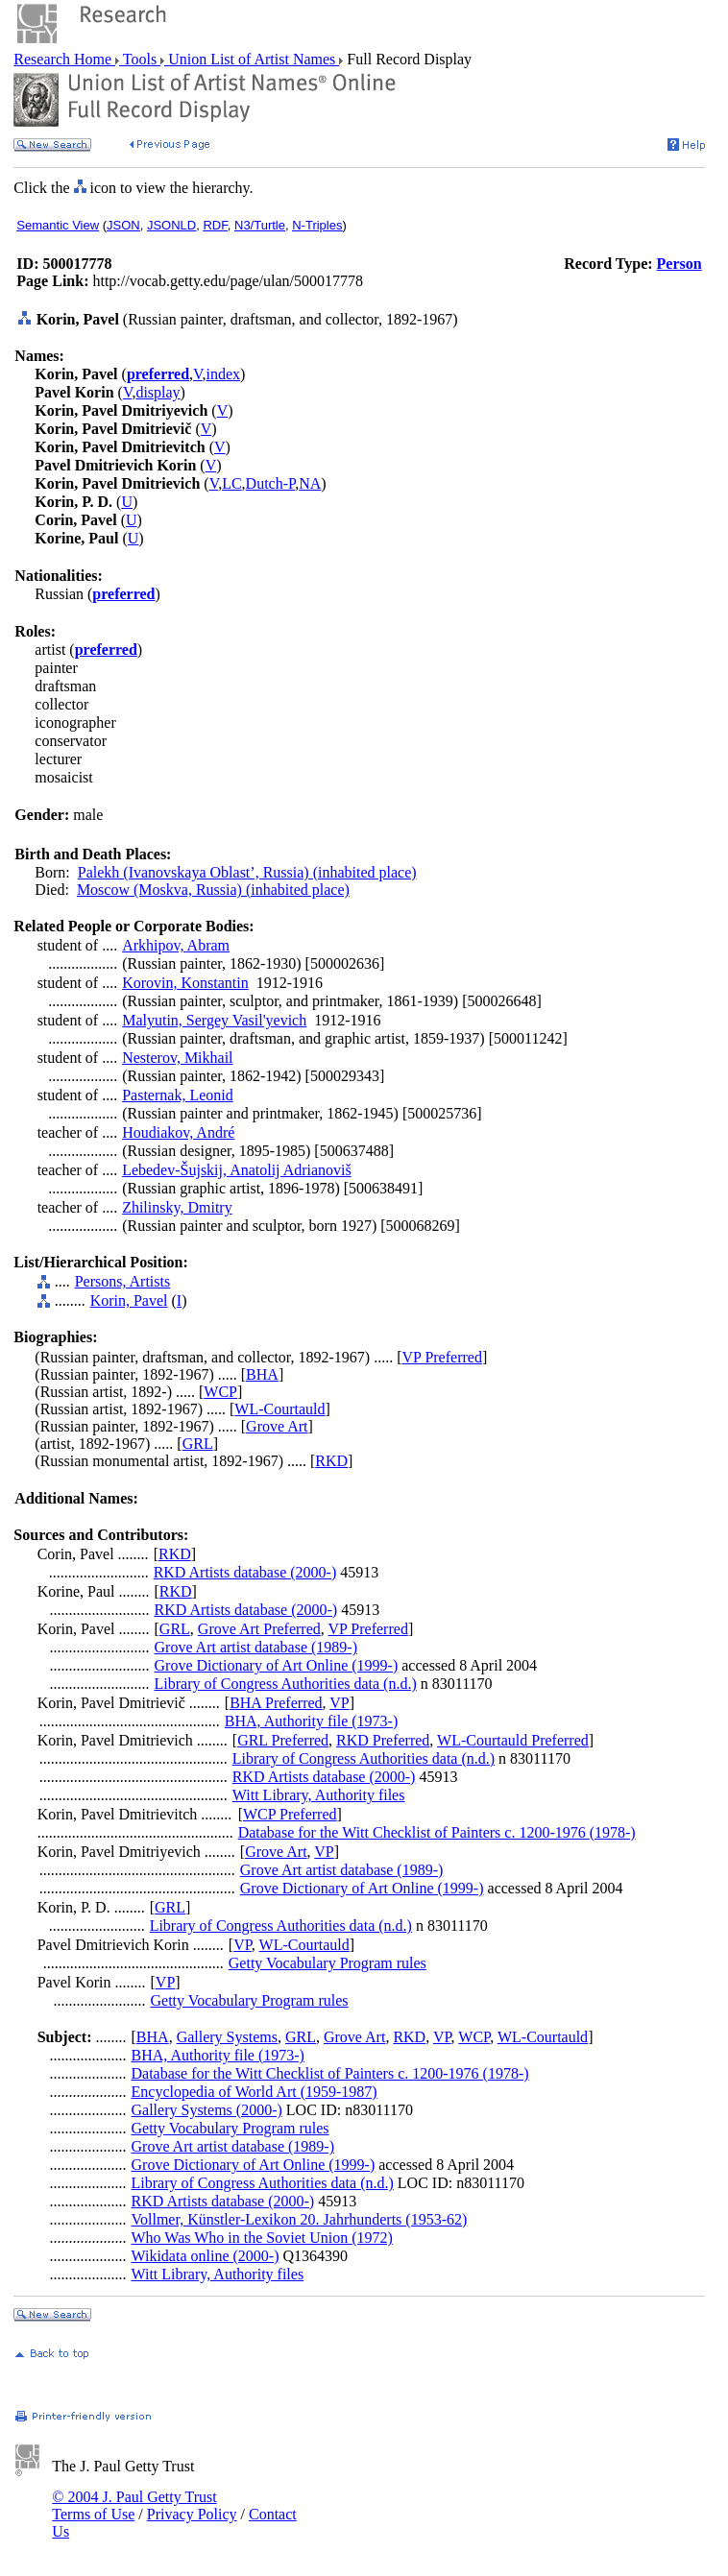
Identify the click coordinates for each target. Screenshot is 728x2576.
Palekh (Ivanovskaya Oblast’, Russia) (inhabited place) (247, 872)
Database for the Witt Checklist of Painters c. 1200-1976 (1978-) (437, 1832)
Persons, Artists (123, 1281)
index (223, 374)
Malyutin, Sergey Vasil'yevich (214, 1020)
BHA (262, 1374)
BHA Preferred (276, 1703)
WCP (220, 1392)
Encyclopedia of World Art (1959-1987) (254, 2091)
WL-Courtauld (279, 1409)
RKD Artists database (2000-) (245, 1572)
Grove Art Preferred (259, 1629)
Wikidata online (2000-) (205, 2256)
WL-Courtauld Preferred (513, 1740)
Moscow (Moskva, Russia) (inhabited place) (213, 889)
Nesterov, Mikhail (177, 1057)
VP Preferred (442, 1357)
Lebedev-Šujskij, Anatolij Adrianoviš (237, 1170)
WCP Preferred (290, 1814)
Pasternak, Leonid (177, 1095)
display (157, 392)
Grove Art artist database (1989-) (256, 1647)
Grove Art (276, 1426)
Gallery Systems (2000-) (207, 2110)
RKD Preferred (382, 1740)
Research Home (64, 59)
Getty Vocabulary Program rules (327, 1963)
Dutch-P (271, 483)
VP (339, 1703)
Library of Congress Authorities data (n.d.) (286, 1683)
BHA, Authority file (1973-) (311, 1721)
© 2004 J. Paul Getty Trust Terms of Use (134, 2505)
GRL (197, 1443)
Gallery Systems (227, 2037)
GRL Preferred (282, 1740)
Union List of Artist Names (251, 59)
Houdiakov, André (178, 1132)
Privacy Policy (192, 2514)
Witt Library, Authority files (318, 1795)
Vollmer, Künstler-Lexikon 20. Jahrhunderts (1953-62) (300, 2219)
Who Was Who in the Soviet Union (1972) (262, 2237)
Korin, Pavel (129, 1300)
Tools (139, 59)
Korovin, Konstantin (185, 983)
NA (310, 483)
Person (679, 263)
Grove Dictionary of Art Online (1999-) (277, 1665)
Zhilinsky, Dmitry (177, 1207)
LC (231, 483)
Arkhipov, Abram (176, 945)
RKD (331, 1461)
